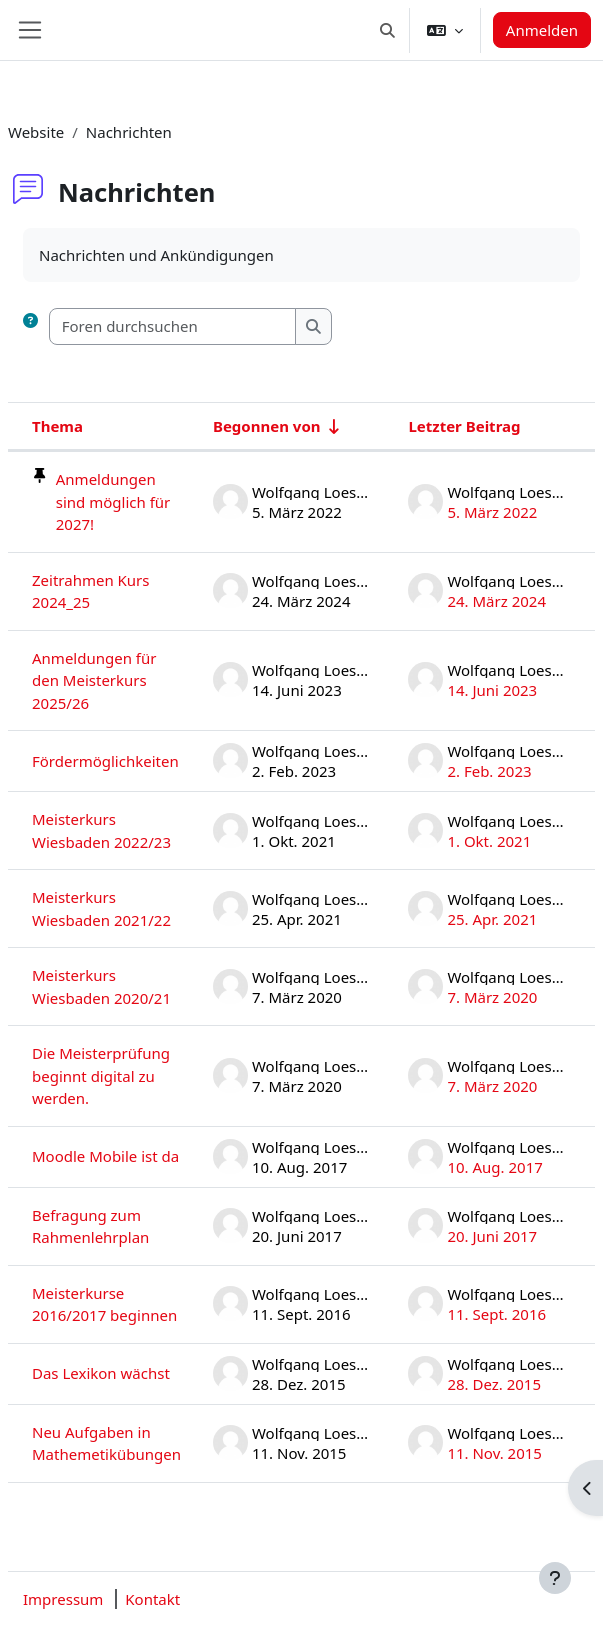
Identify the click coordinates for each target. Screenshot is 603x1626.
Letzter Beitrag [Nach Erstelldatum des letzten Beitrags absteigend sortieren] (464, 426)
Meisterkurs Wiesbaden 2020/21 (101, 986)
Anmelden (542, 30)
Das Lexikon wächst (101, 1373)
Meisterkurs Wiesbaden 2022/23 (101, 830)
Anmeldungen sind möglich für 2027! (113, 501)
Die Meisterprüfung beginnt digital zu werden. (101, 1075)
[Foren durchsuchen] (173, 326)
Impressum (63, 1599)
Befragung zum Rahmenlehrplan (90, 1226)
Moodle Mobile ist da (105, 1156)
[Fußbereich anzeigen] (555, 1578)
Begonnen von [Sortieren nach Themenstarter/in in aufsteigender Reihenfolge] (267, 426)
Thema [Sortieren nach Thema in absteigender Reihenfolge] (57, 426)
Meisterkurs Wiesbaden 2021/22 (101, 908)
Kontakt (152, 1599)
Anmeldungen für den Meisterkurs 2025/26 (94, 680)
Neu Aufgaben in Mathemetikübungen (106, 1443)
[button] (387, 30)
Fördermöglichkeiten (105, 761)
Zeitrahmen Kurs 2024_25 (91, 591)
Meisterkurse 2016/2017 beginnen (104, 1304)
